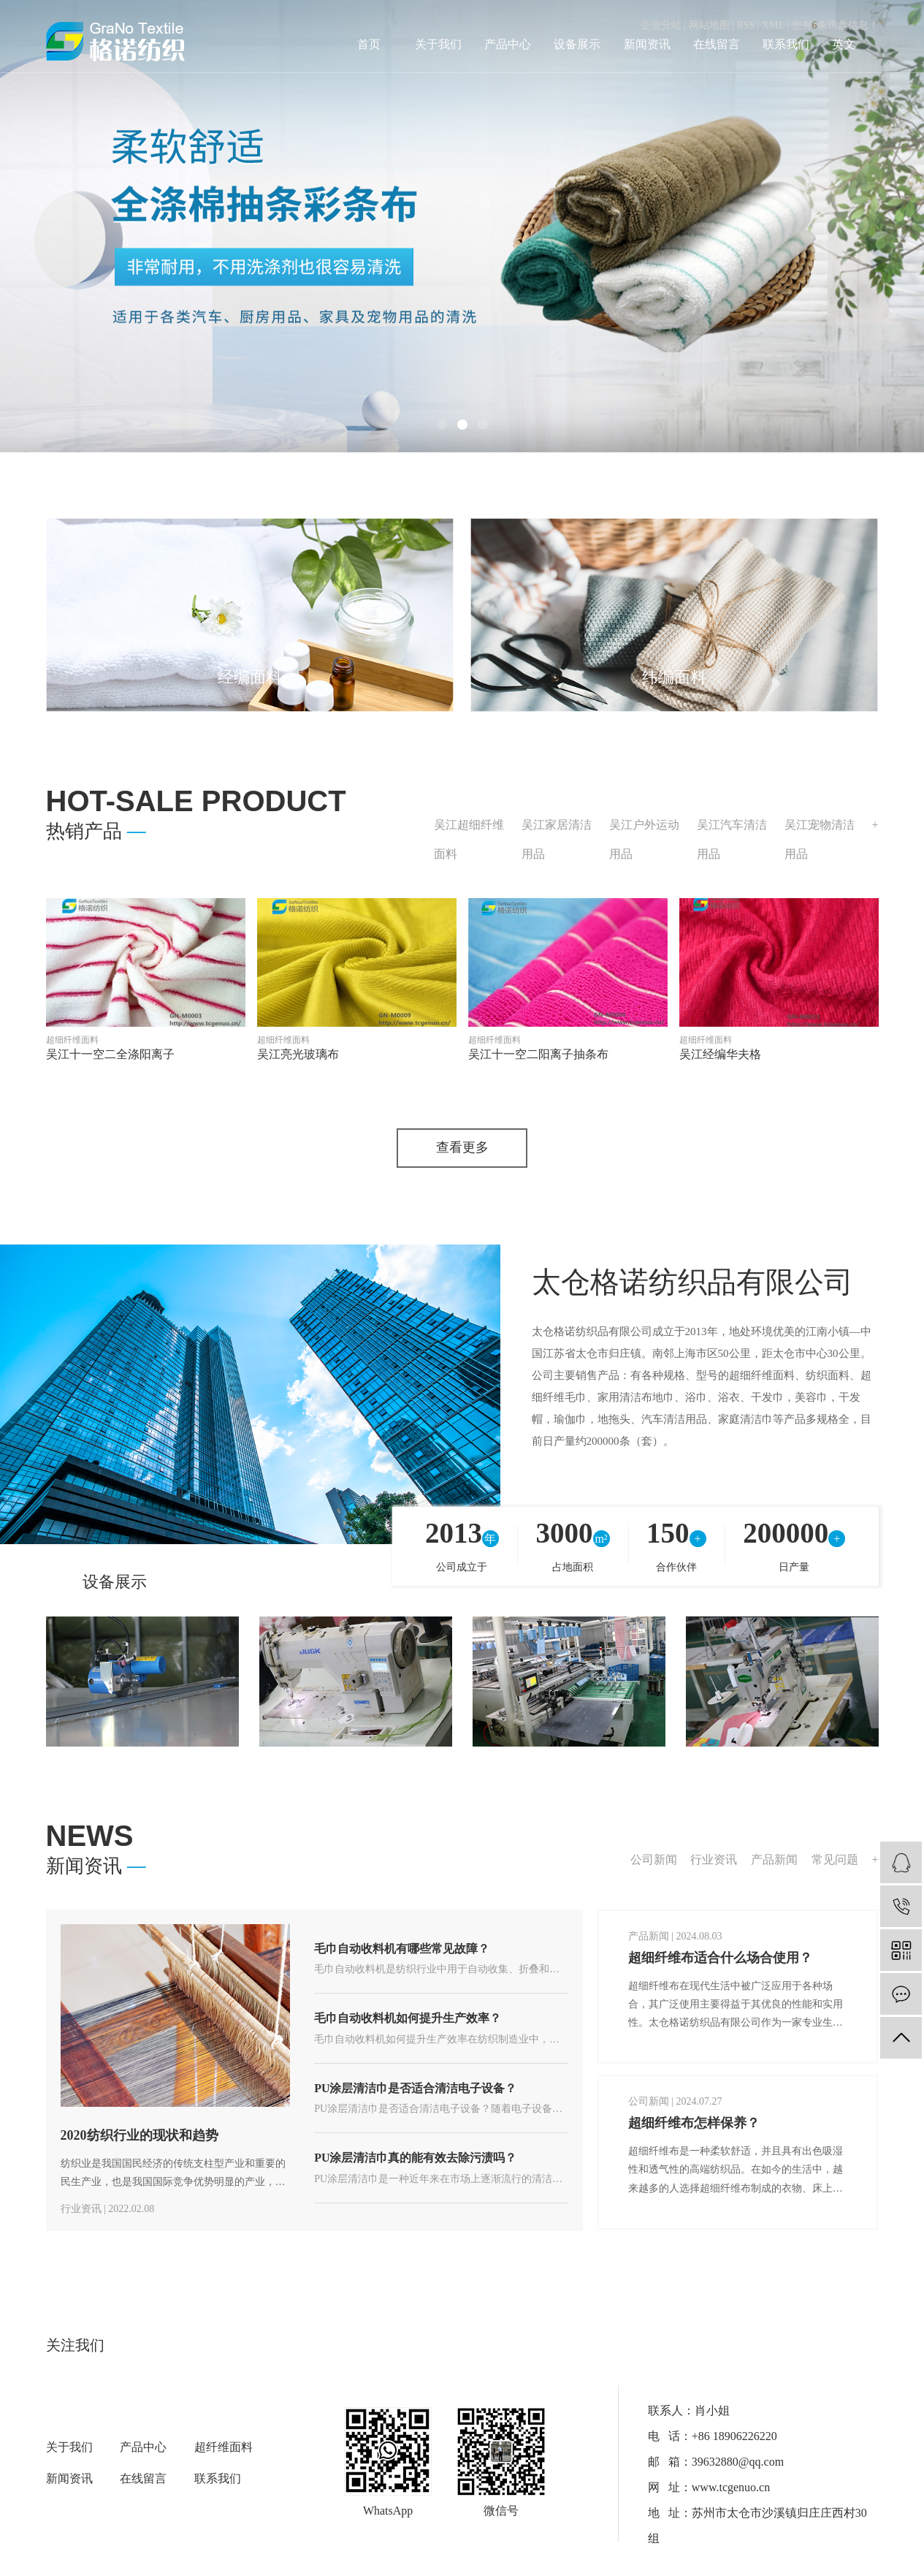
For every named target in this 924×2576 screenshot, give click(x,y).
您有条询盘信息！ (835, 25)
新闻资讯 (647, 44)
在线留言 (716, 44)
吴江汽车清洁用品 (732, 839)
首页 (369, 44)
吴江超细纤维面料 (469, 839)
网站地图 (709, 25)
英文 (843, 44)
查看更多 (462, 1148)
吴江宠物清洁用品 (819, 839)
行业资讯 (713, 1860)
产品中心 (507, 44)
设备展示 (577, 44)
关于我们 (438, 44)
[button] (442, 424)
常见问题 (835, 1860)
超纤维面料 (223, 2448)
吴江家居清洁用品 (557, 839)
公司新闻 (653, 1860)
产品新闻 (774, 1860)
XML (773, 25)
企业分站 (661, 25)
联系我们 (786, 44)
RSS (745, 25)
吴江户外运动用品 (644, 839)
